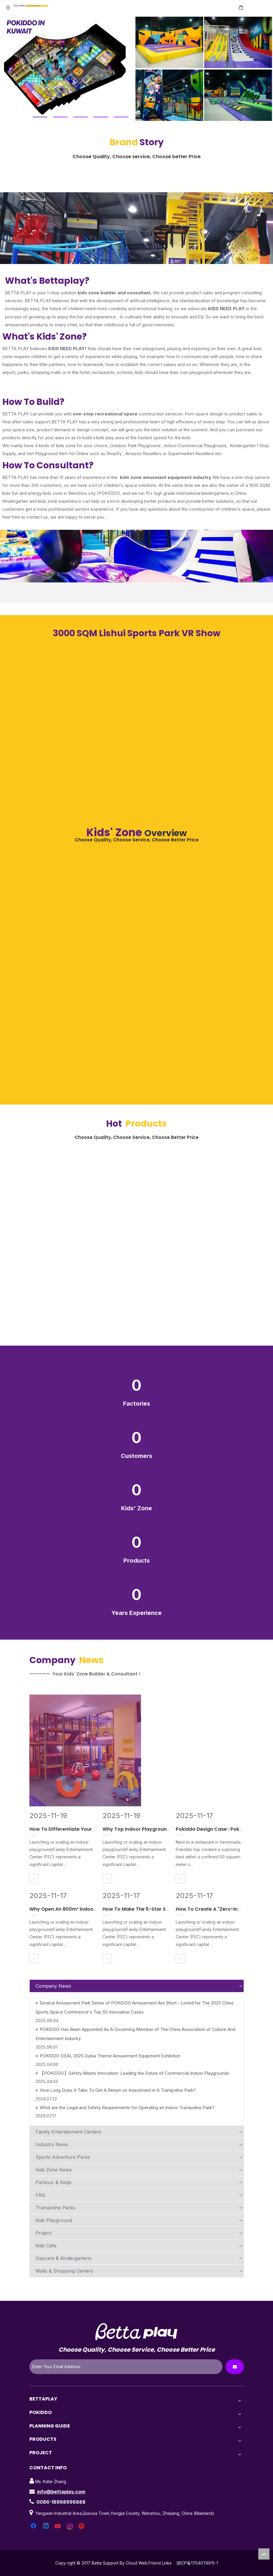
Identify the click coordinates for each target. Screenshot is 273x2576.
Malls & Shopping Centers (64, 2271)
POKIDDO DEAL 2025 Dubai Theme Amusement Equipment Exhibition (108, 2056)
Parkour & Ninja (53, 2182)
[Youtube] (58, 2526)
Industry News (52, 2144)
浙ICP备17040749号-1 (197, 2562)
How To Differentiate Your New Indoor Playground (89, 1829)
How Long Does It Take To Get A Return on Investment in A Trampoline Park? (116, 2090)
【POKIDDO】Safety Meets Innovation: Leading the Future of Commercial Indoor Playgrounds (132, 2073)
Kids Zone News (54, 2170)
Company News (53, 1986)
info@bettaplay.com (61, 2492)
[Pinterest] (82, 2526)
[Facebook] (34, 2526)
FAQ (40, 2195)
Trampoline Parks (55, 2208)
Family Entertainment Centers (68, 2132)
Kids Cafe (46, 2245)
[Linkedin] (46, 2526)
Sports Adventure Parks (63, 2157)
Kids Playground (54, 2220)
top (263, 2554)
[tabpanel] (136, 68)
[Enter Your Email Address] (125, 2366)
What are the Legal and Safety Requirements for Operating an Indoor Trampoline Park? (125, 2107)
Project (43, 2233)
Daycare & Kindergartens (63, 2258)
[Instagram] (70, 2526)
